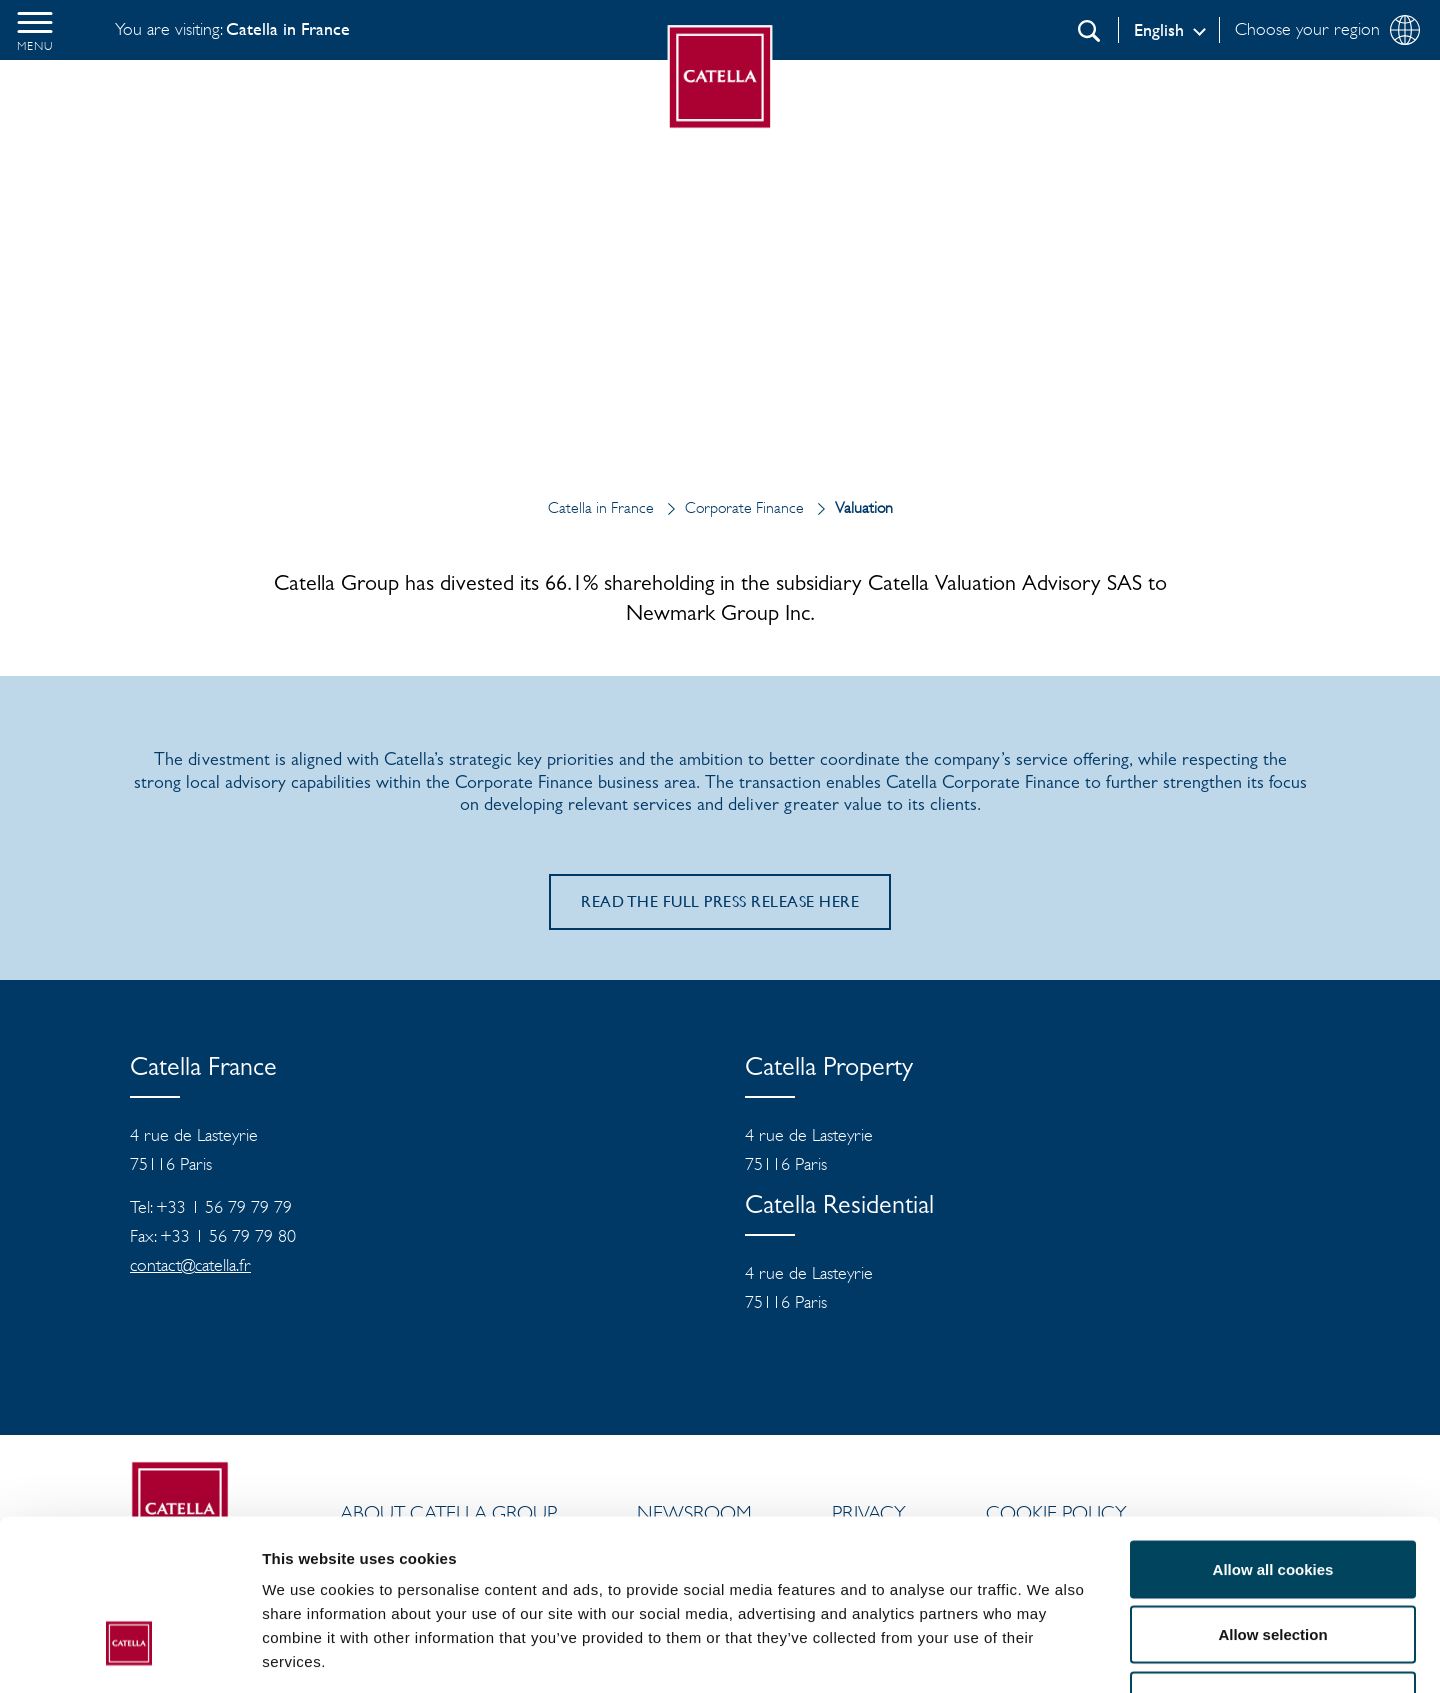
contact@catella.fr (190, 1265)
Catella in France (603, 507)
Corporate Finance (731, 507)
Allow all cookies (1273, 1430)
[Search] (1089, 31)
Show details (1049, 1653)
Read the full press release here (720, 901)
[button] (35, 30)
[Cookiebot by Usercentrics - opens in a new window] (129, 1654)
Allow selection (1272, 1496)
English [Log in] (1159, 30)
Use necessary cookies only (1273, 1561)
